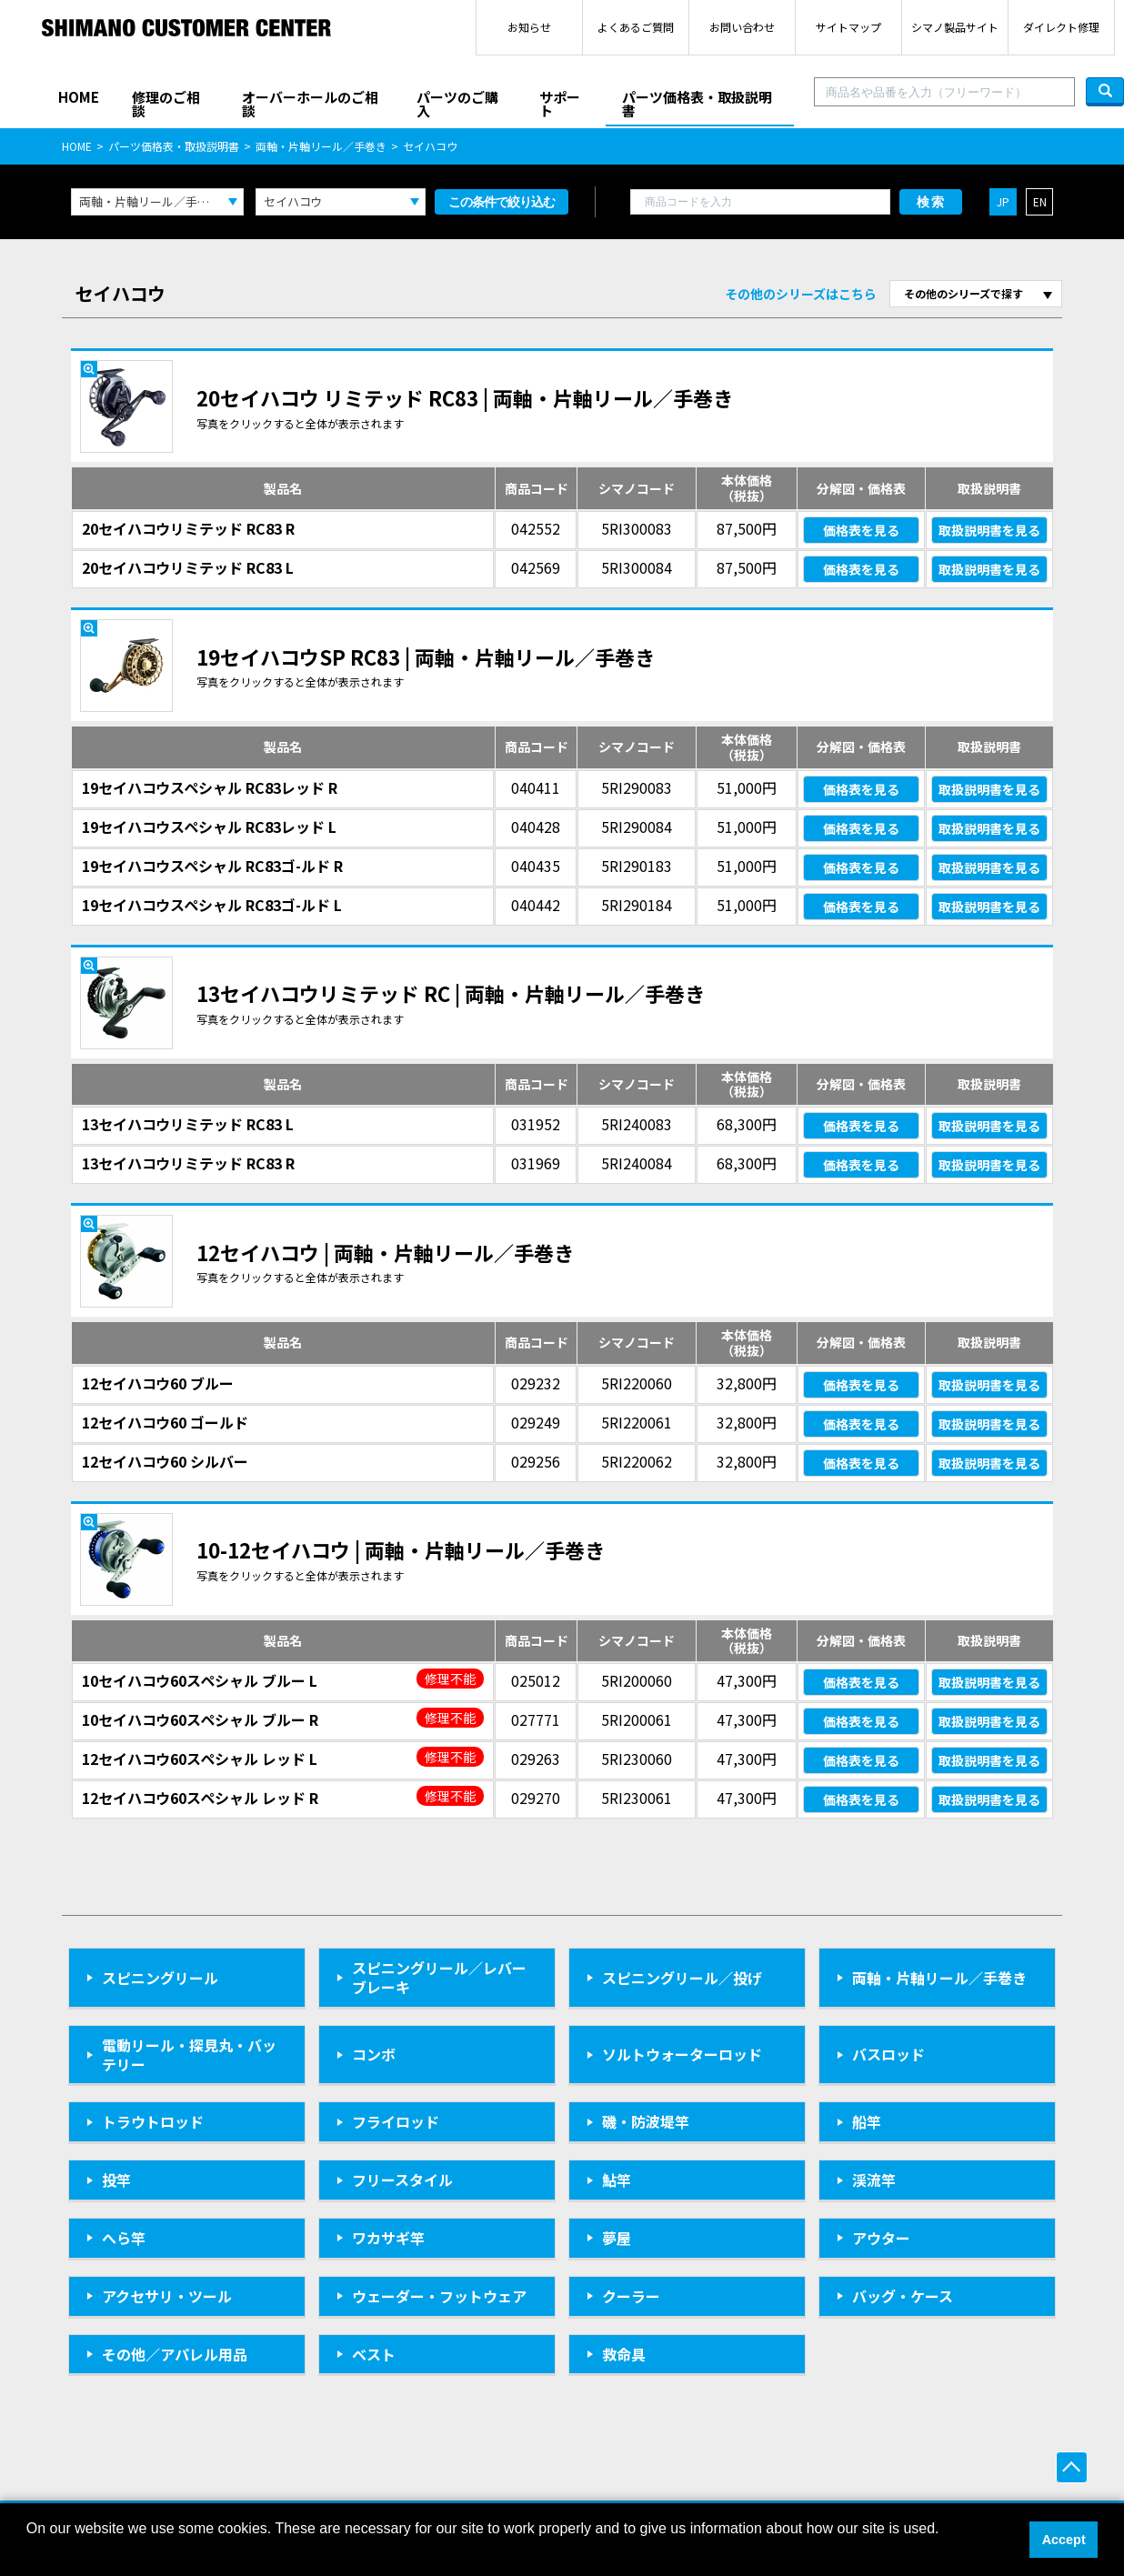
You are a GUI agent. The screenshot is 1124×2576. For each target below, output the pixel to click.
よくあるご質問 (635, 27)
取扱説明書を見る (989, 530)
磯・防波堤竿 (645, 2121)
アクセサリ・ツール (167, 2296)
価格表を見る (861, 530)
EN (1040, 201)
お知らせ (529, 27)
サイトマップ (848, 27)
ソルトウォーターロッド (682, 2054)
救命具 (624, 2354)
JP (1003, 201)
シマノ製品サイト (955, 27)
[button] (29, 2552)
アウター (881, 2238)
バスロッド (888, 2054)
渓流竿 (874, 2179)
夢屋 (616, 2238)
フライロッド (395, 2121)
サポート (559, 103)
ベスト (374, 2354)
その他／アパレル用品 (174, 2354)
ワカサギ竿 (388, 2238)
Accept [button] (1064, 2539)
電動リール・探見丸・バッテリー (189, 2054)
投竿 (116, 2179)
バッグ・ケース (902, 2296)
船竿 (866, 2121)
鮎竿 (616, 2179)
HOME (78, 96)
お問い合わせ (742, 27)
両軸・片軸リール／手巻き (321, 146)
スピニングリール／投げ (682, 1978)
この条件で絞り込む (501, 202)
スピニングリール (160, 1978)
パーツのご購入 (457, 103)
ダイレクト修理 (1061, 27)
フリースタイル (402, 2179)
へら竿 (124, 2238)
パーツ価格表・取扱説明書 (697, 103)
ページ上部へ (1072, 2467)
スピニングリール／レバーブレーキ (439, 1977)
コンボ (374, 2054)
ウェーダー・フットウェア (439, 2296)
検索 (931, 202)
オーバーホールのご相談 (310, 103)
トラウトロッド (153, 2121)
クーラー (631, 2296)
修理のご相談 (166, 103)
